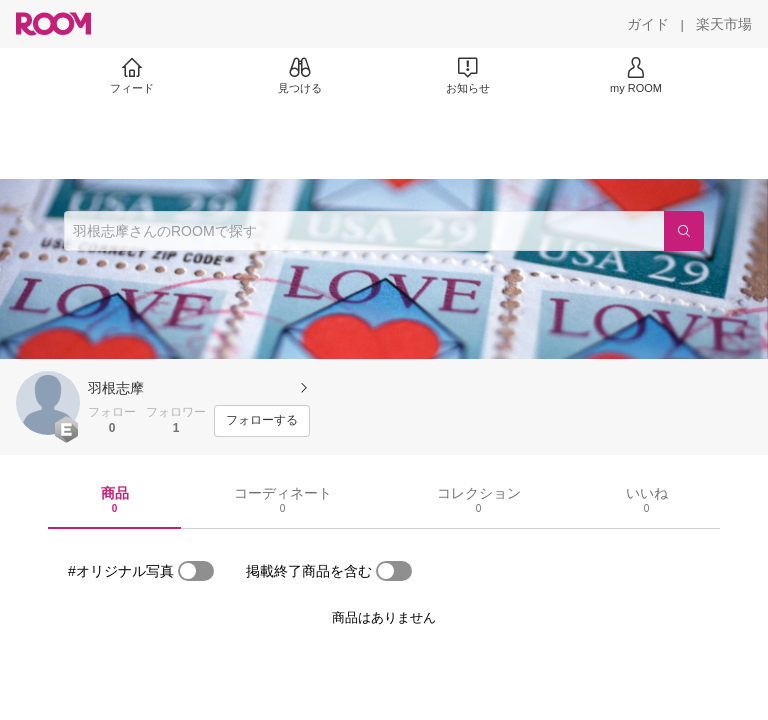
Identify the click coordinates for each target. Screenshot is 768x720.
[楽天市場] (724, 24)
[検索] (684, 231)
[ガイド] (648, 24)
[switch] (196, 571)
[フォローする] (262, 421)
